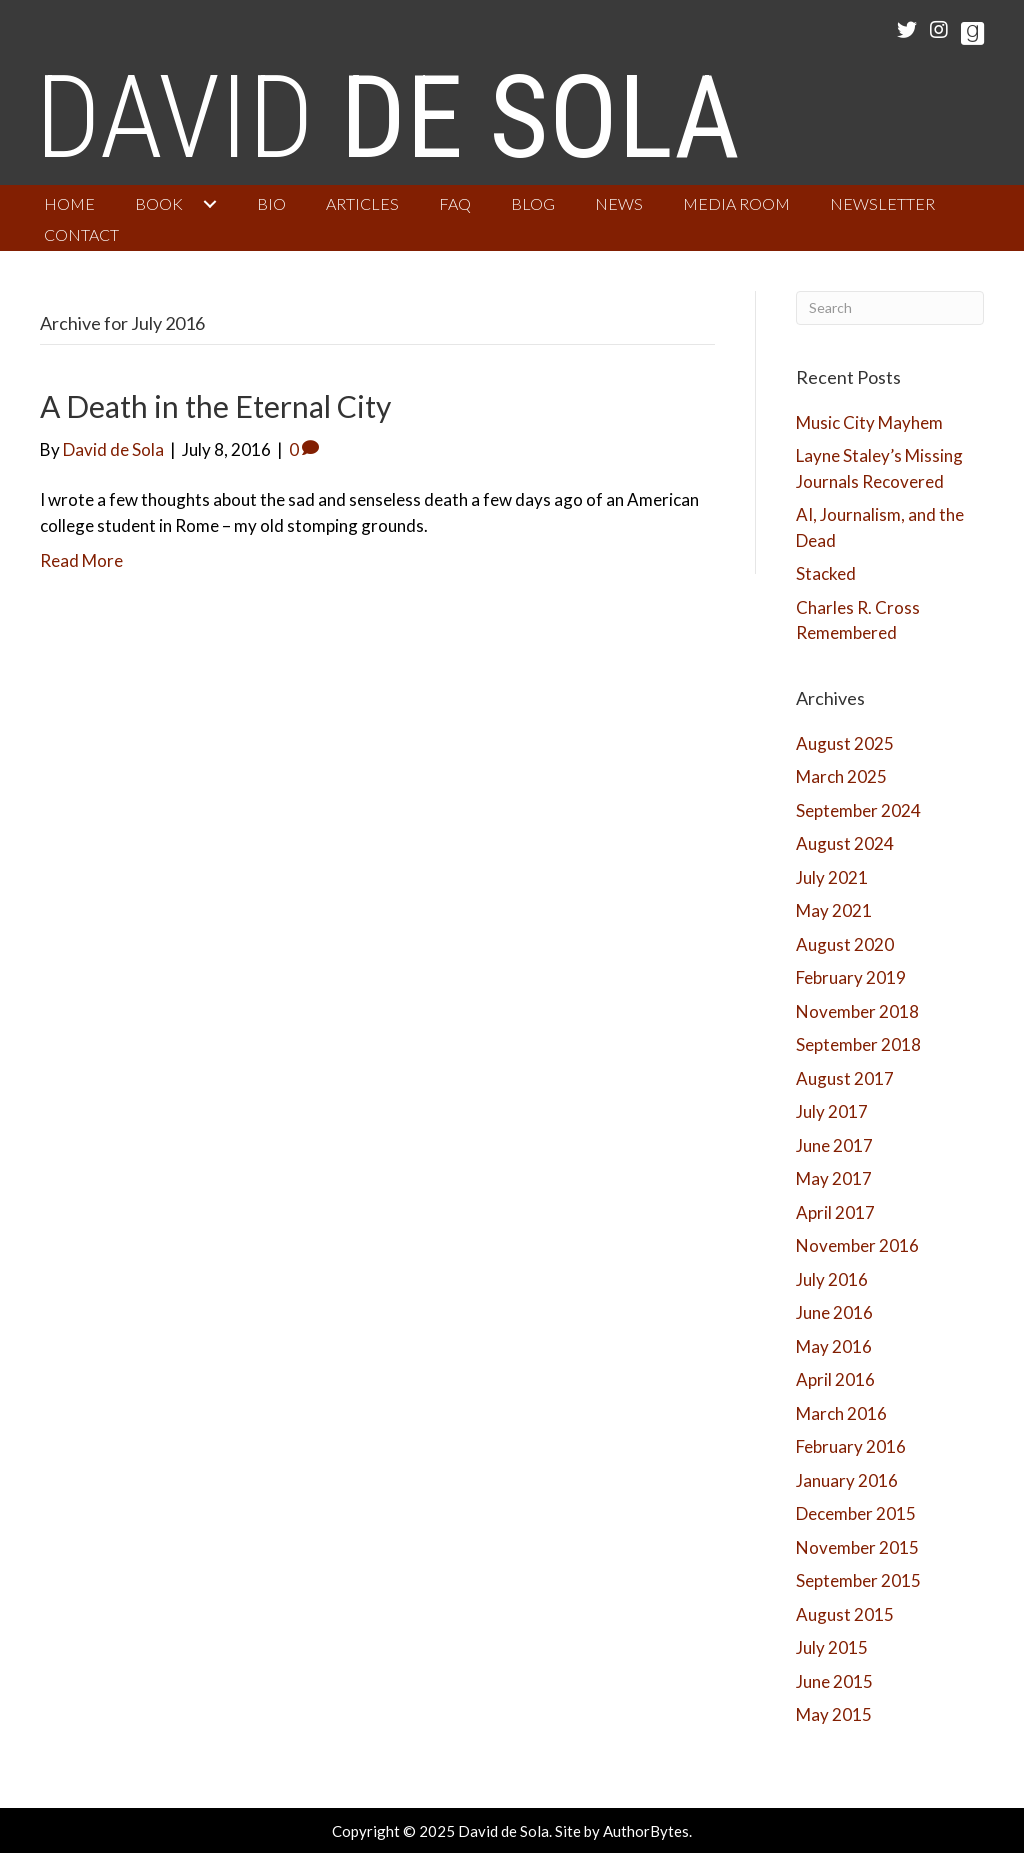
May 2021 (834, 910)
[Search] (890, 308)
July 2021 (832, 877)
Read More (81, 560)
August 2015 (845, 1614)
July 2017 (832, 1111)
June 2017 (834, 1145)
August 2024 (845, 843)
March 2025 (841, 776)
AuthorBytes (646, 1831)
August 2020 (845, 944)
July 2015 (832, 1647)
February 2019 (851, 977)
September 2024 (858, 810)
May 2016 (834, 1346)
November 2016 (857, 1245)
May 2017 (834, 1178)
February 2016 (851, 1446)
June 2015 (834, 1681)
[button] (210, 204)
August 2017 (845, 1078)
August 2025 (845, 743)
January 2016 (847, 1480)
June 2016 (834, 1312)
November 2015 (857, 1547)
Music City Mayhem (869, 422)
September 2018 (858, 1044)
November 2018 (857, 1011)
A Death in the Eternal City (215, 406)
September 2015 (858, 1580)
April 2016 (835, 1379)
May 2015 (834, 1714)
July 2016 (832, 1279)
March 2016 (841, 1413)
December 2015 (856, 1513)
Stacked (826, 573)
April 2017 (835, 1212)
